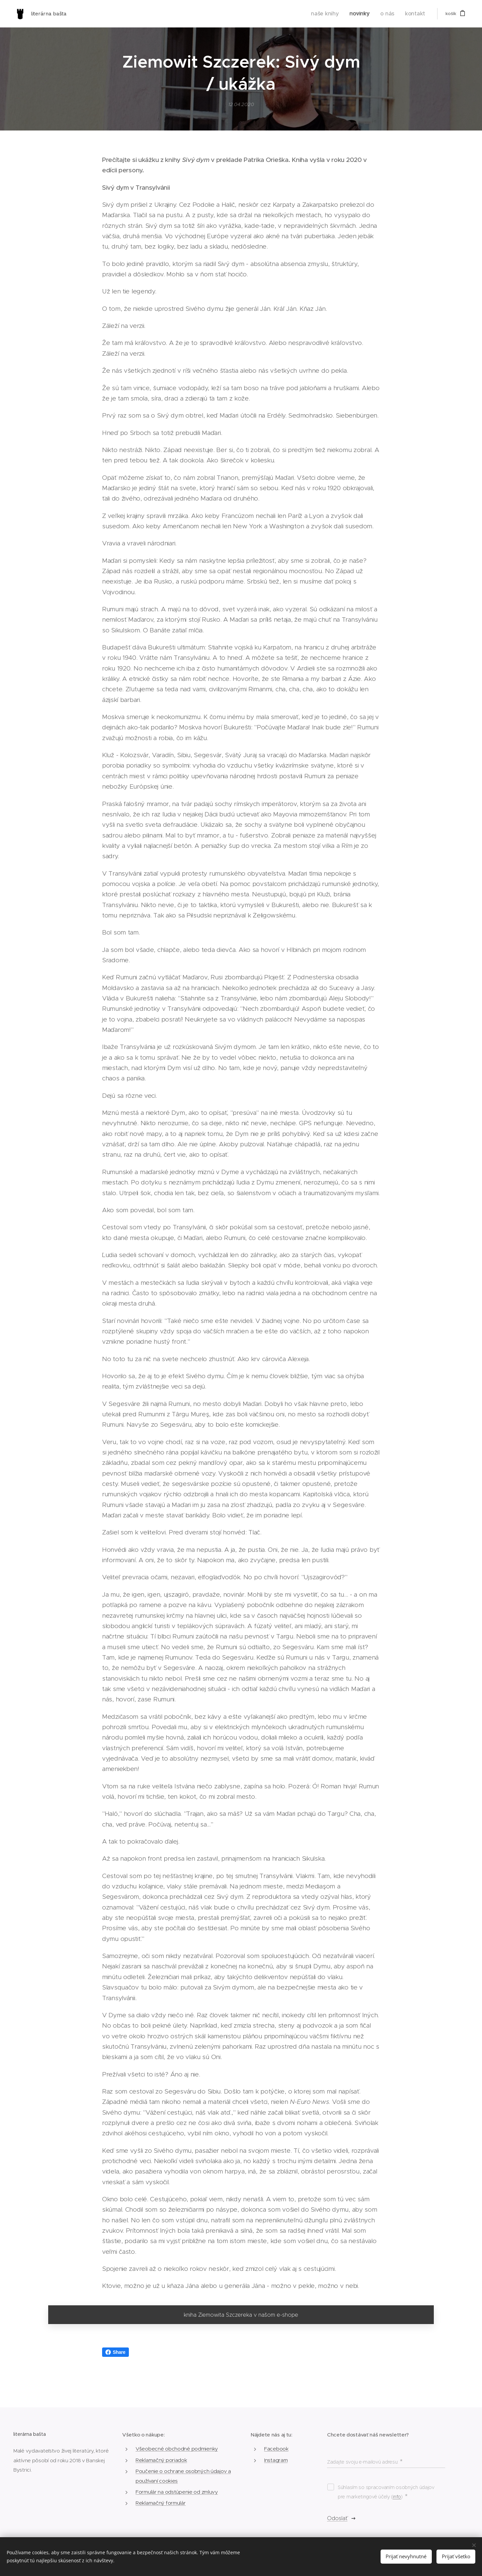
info (397, 2497)
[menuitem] (337, 13)
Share (115, 2352)
